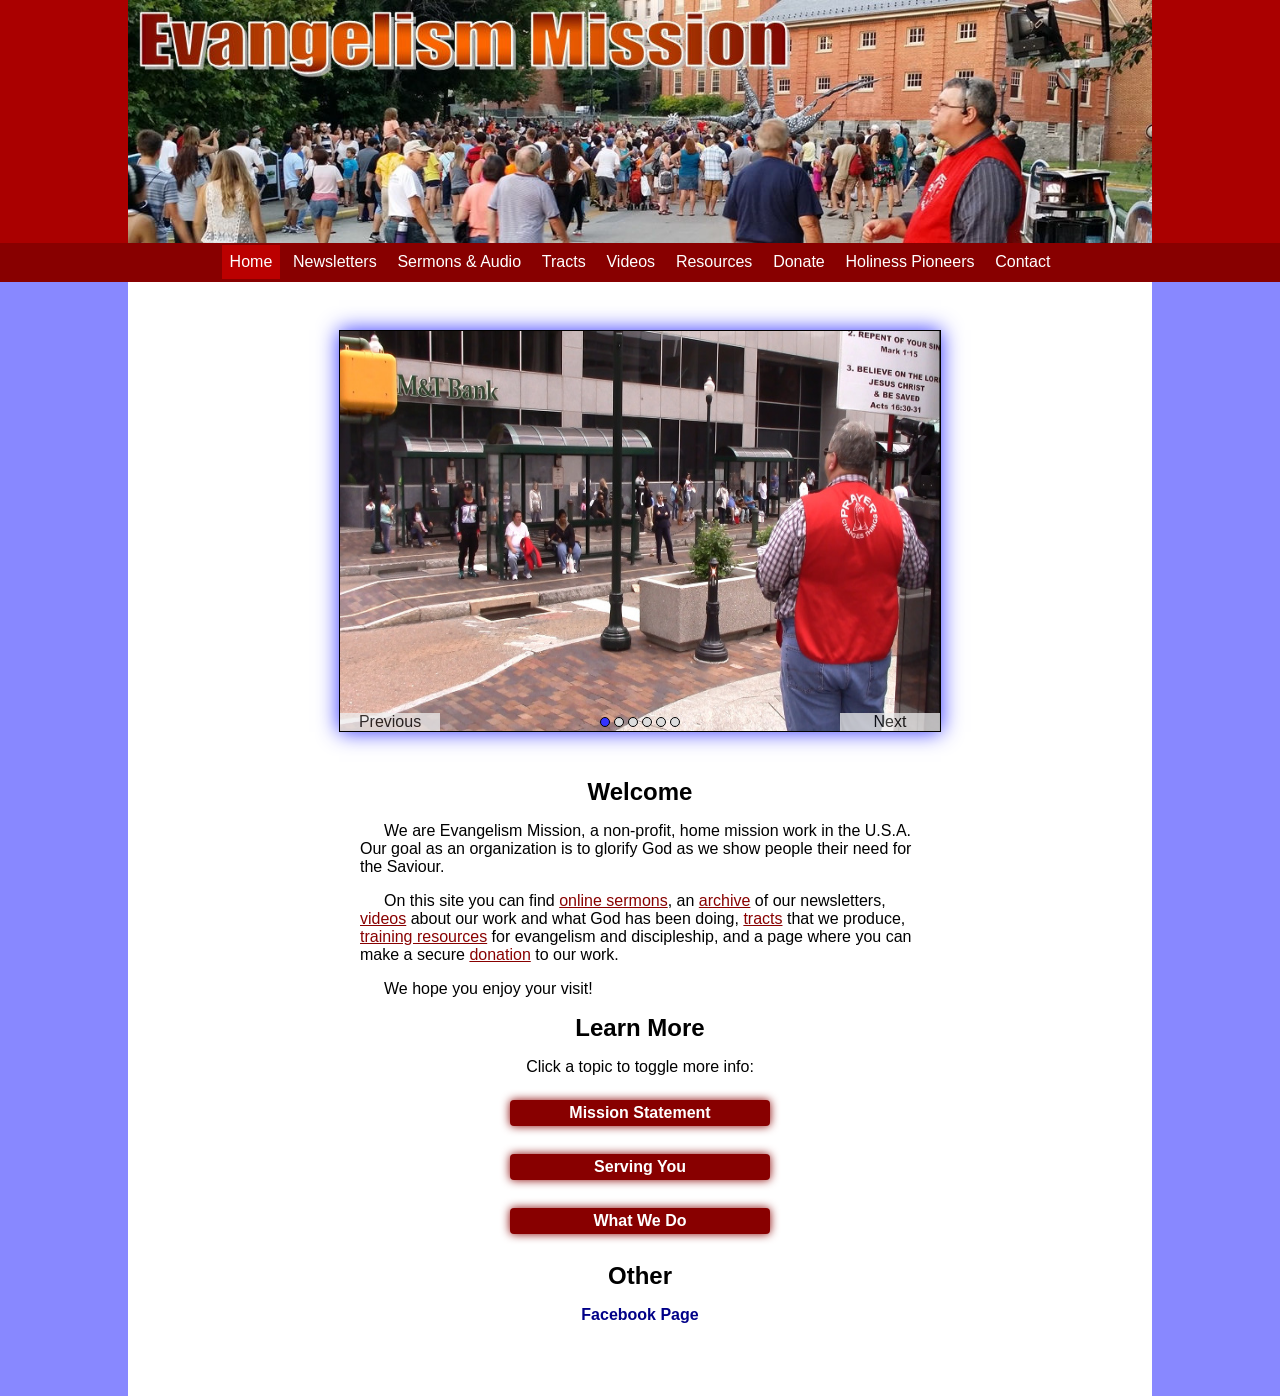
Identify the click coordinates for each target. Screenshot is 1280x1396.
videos (383, 918)
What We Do (639, 1220)
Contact (1022, 261)
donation (499, 954)
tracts (762, 918)
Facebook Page (639, 1314)
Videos (630, 261)
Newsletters (335, 261)
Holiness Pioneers (910, 261)
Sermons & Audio (459, 261)
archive (725, 900)
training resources (423, 936)
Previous (390, 721)
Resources (714, 261)
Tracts (564, 261)
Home (251, 261)
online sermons (613, 900)
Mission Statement (639, 1112)
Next (890, 721)
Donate (799, 261)
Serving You (640, 1166)
